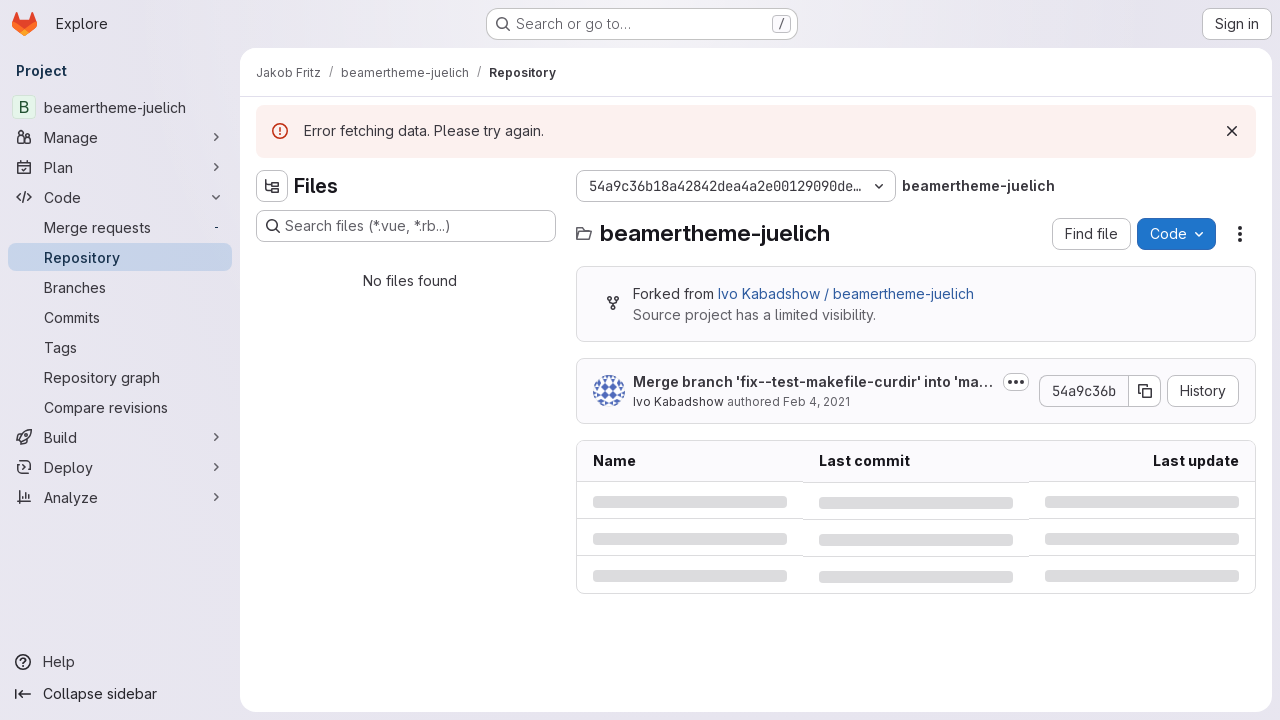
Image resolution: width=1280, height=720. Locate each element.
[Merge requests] (120, 227)
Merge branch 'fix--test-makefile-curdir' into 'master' (812, 382)
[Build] (120, 437)
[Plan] (120, 167)
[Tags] (120, 347)
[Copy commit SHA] (1145, 391)
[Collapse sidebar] (120, 694)
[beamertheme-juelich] (120, 107)
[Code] (120, 197)
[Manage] (120, 137)
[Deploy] (120, 467)
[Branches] (120, 287)
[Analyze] (120, 497)
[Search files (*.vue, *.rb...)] (406, 226)
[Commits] (120, 317)
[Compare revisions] (120, 407)
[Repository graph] (120, 377)
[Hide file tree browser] (272, 186)
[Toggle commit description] (1016, 382)
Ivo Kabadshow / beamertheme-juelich (846, 293)
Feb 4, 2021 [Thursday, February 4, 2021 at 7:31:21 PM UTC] (816, 401)
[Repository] (120, 257)
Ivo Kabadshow (678, 401)
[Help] (120, 662)
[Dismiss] (1232, 131)
